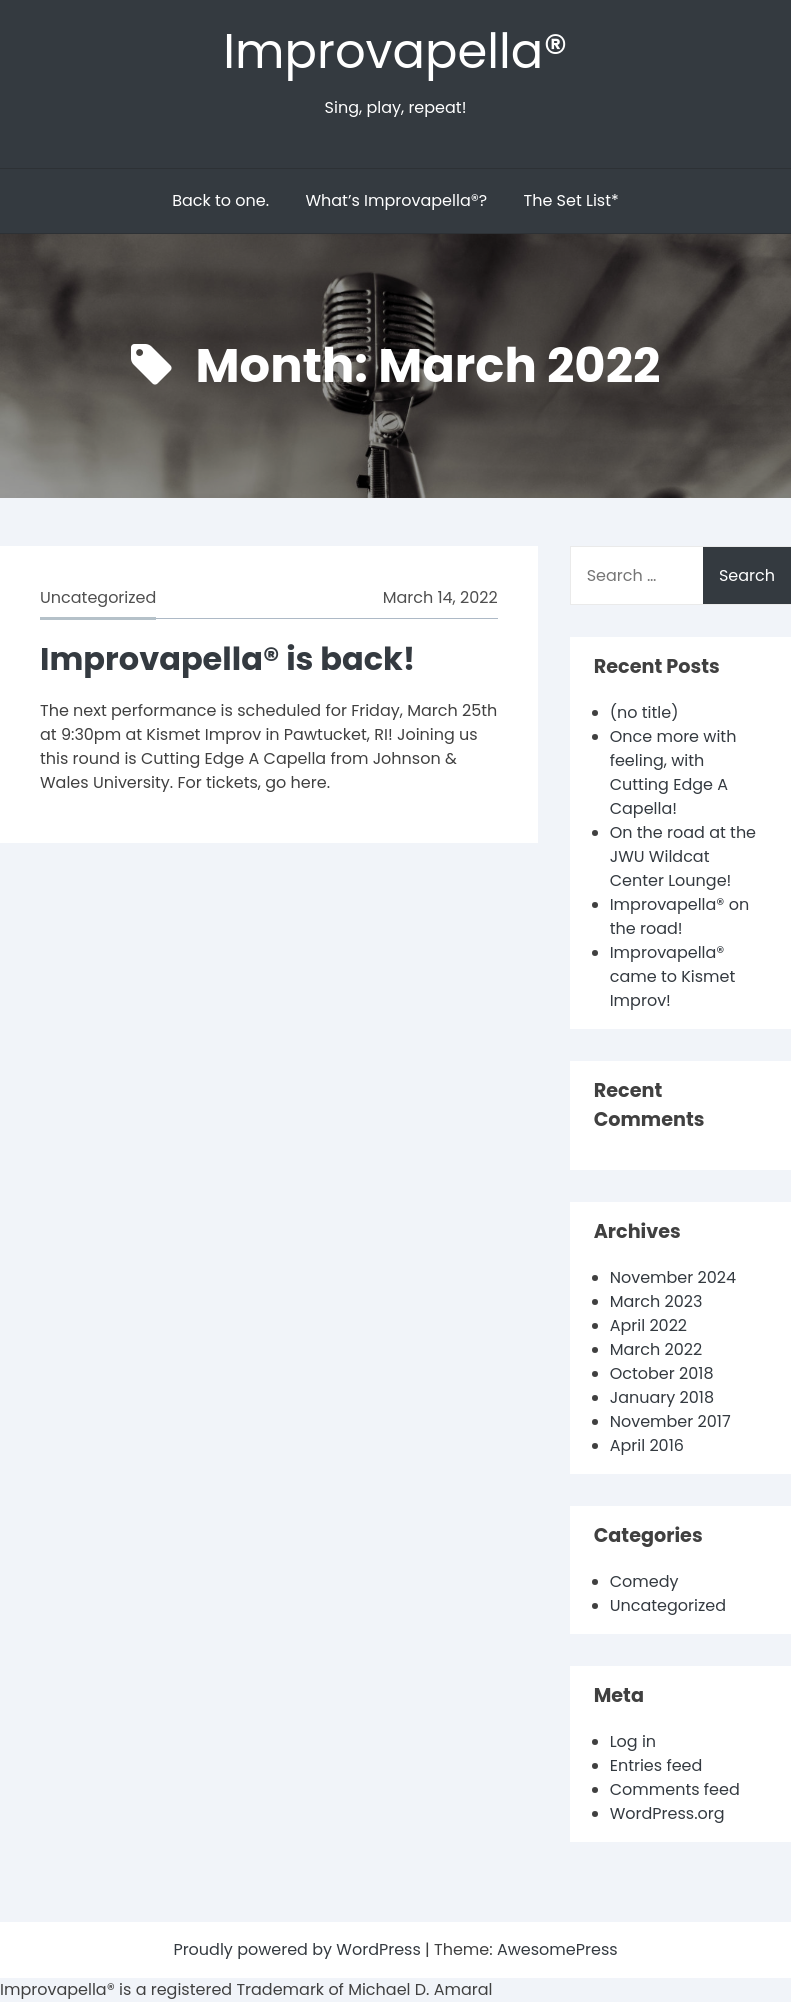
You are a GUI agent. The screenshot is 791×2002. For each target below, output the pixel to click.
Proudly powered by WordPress (299, 1949)
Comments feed (675, 1789)
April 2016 (647, 1445)
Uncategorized (98, 597)
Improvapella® (395, 51)
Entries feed (656, 1765)
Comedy (644, 1581)
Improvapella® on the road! (680, 916)
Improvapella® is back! (227, 658)
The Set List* (571, 200)
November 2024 (673, 1277)
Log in (633, 1741)
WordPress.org (667, 1813)
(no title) (644, 712)
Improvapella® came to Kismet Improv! (673, 976)
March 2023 (656, 1301)
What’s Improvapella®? (396, 200)
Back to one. (220, 200)
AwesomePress (557, 1949)
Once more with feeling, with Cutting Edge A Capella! (673, 772)
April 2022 (648, 1325)
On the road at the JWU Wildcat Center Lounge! (683, 856)
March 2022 (656, 1349)
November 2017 (670, 1421)
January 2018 (662, 1397)
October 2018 (662, 1373)
